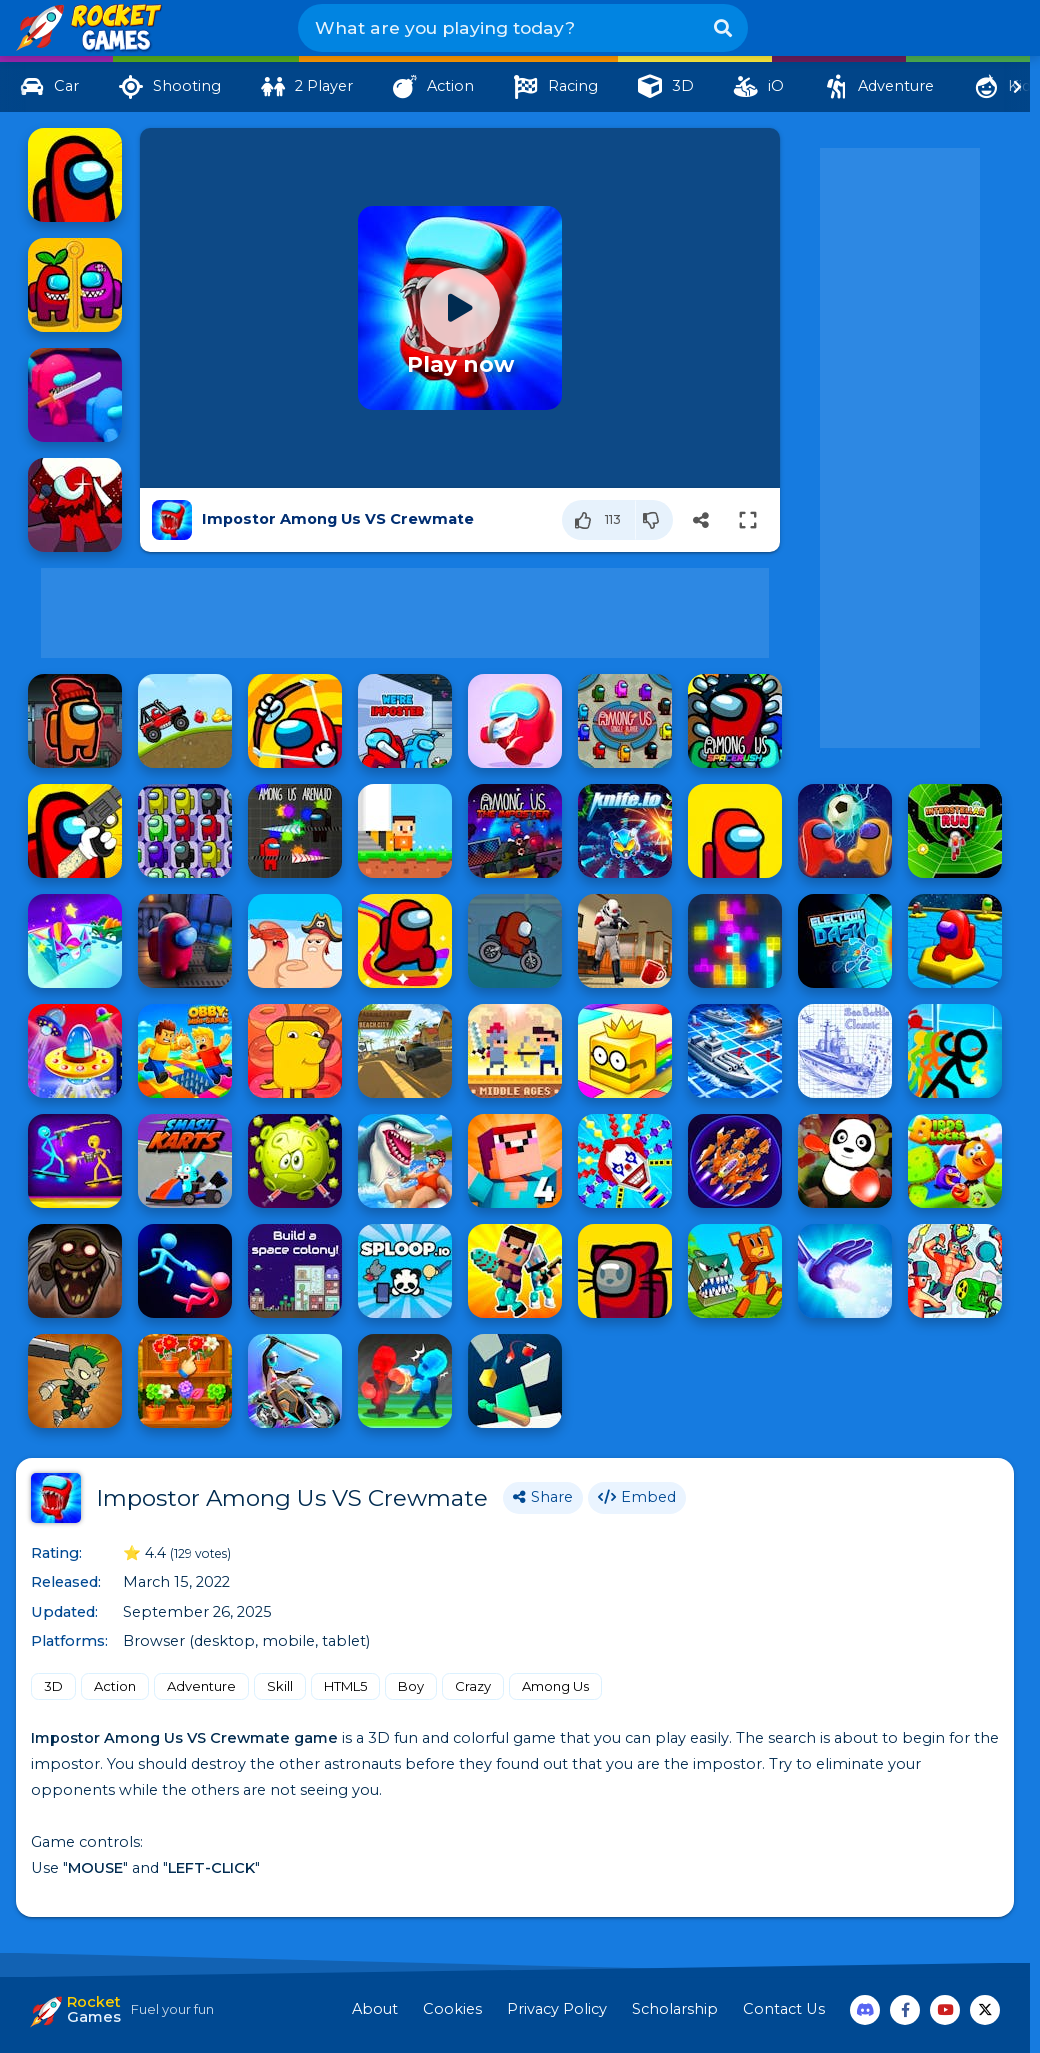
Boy (411, 1686)
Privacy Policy (557, 2009)
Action (115, 1686)
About (375, 2009)
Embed (637, 1497)
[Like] (599, 520)
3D (53, 1686)
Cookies (452, 2009)
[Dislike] (654, 520)
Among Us (555, 1686)
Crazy (473, 1686)
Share (543, 1497)
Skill (280, 1686)
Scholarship (675, 2009)
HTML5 (345, 1686)
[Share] (701, 520)
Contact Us (784, 2009)
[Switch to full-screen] (748, 520)
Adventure (201, 1686)
